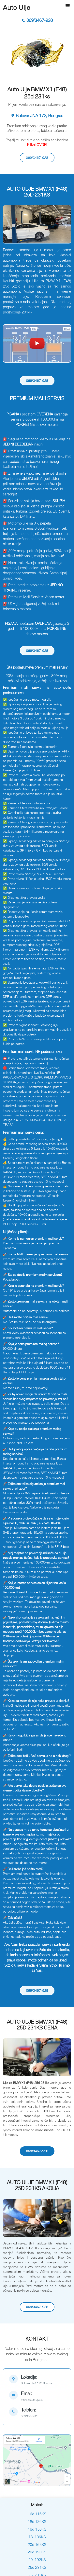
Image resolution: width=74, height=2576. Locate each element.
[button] (8, 226)
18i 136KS (37, 2537)
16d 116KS (37, 2514)
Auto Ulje (16, 7)
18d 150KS (37, 2529)
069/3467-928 (37, 20)
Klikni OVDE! (37, 144)
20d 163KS (37, 2544)
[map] (37, 2380)
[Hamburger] (67, 5)
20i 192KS (37, 2560)
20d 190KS (37, 2552)
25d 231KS (37, 2567)
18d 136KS (37, 2521)
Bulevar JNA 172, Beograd (37, 115)
